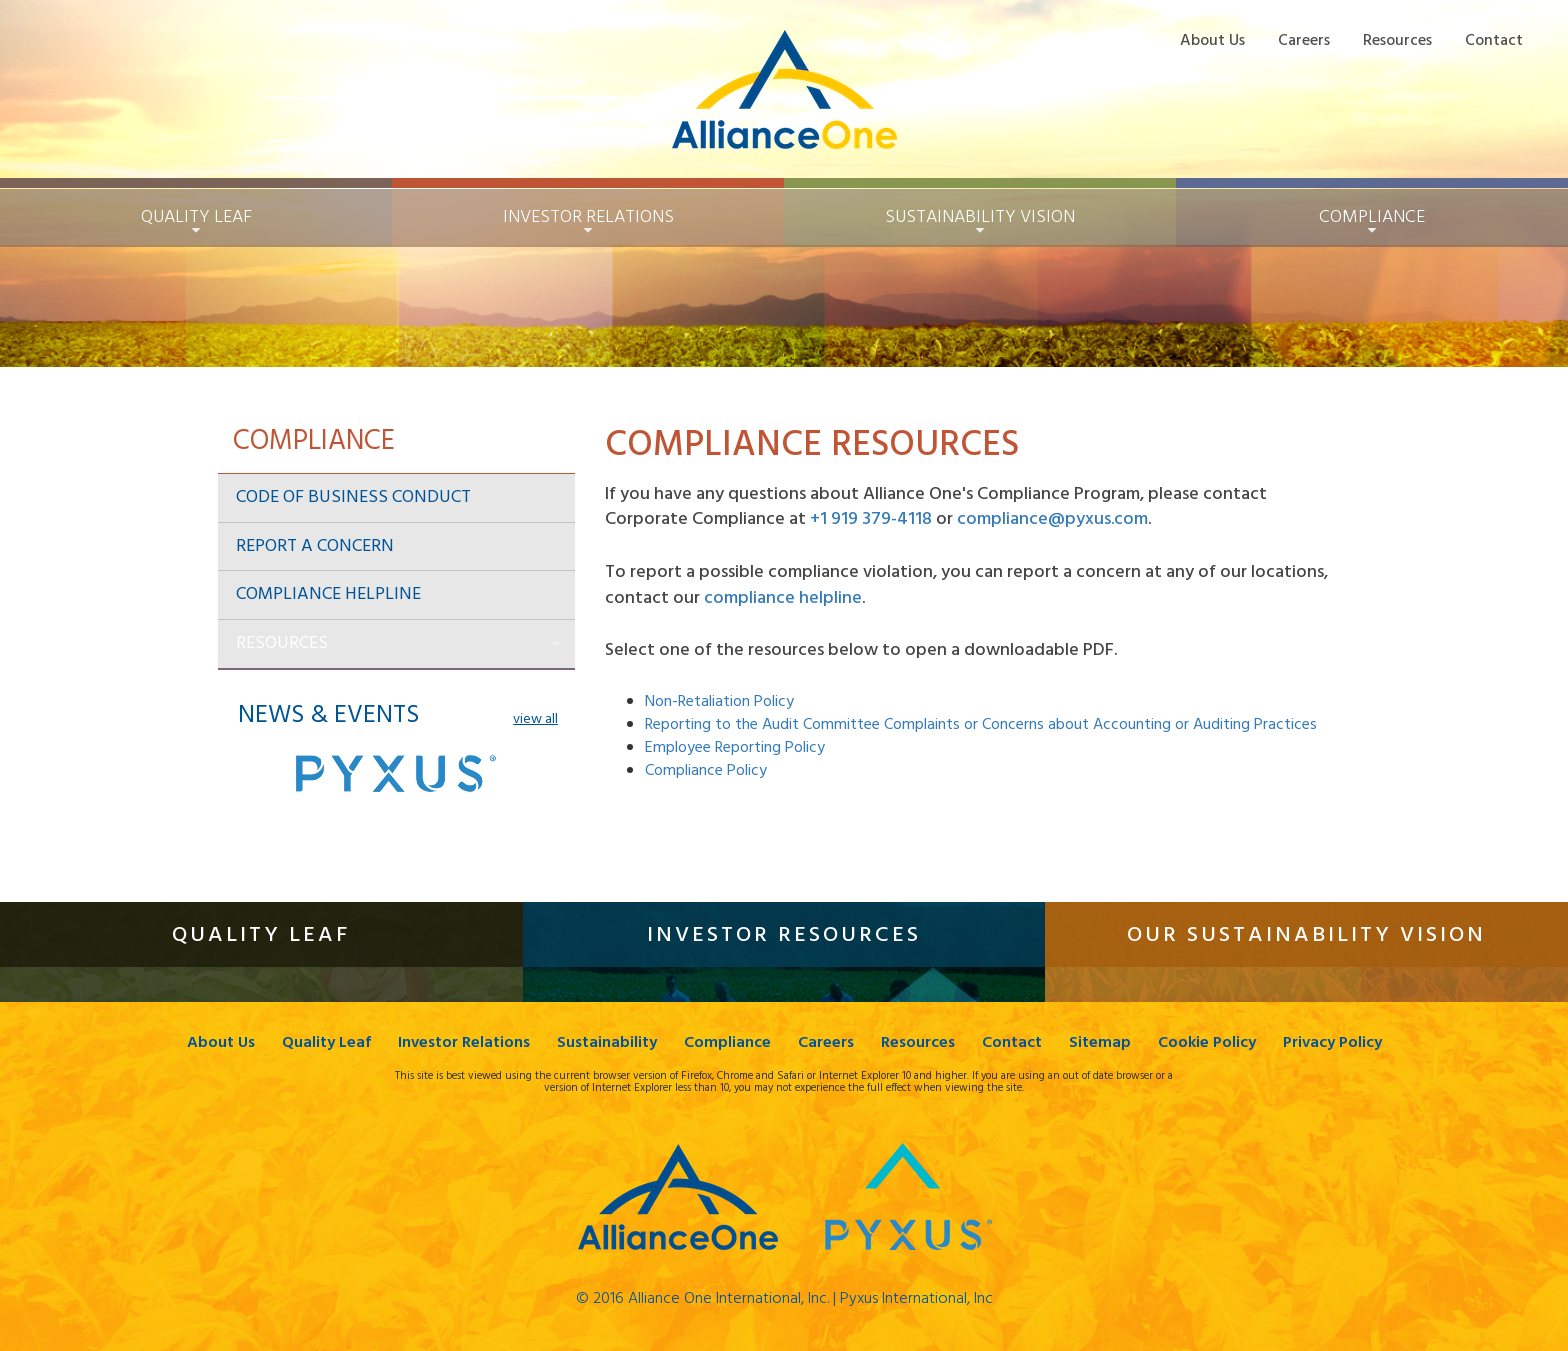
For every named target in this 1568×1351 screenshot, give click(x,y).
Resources (1397, 40)
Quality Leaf (326, 1043)
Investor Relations (464, 1043)
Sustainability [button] (980, 217)
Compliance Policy (706, 771)
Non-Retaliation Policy (719, 702)
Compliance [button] (1372, 217)
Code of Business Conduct (353, 497)
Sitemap (1100, 1043)
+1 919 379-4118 (871, 519)
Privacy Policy (1332, 1043)
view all (535, 720)
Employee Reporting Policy (735, 748)
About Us (1212, 40)
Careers (1304, 40)
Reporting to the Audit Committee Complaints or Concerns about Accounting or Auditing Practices (981, 725)
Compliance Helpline (328, 594)
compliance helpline (783, 598)
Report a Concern (315, 546)
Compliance (727, 1043)
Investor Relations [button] (588, 217)
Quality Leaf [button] (196, 217)
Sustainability (607, 1043)
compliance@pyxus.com (1052, 519)
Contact (1494, 40)
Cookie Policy (1207, 1043)
